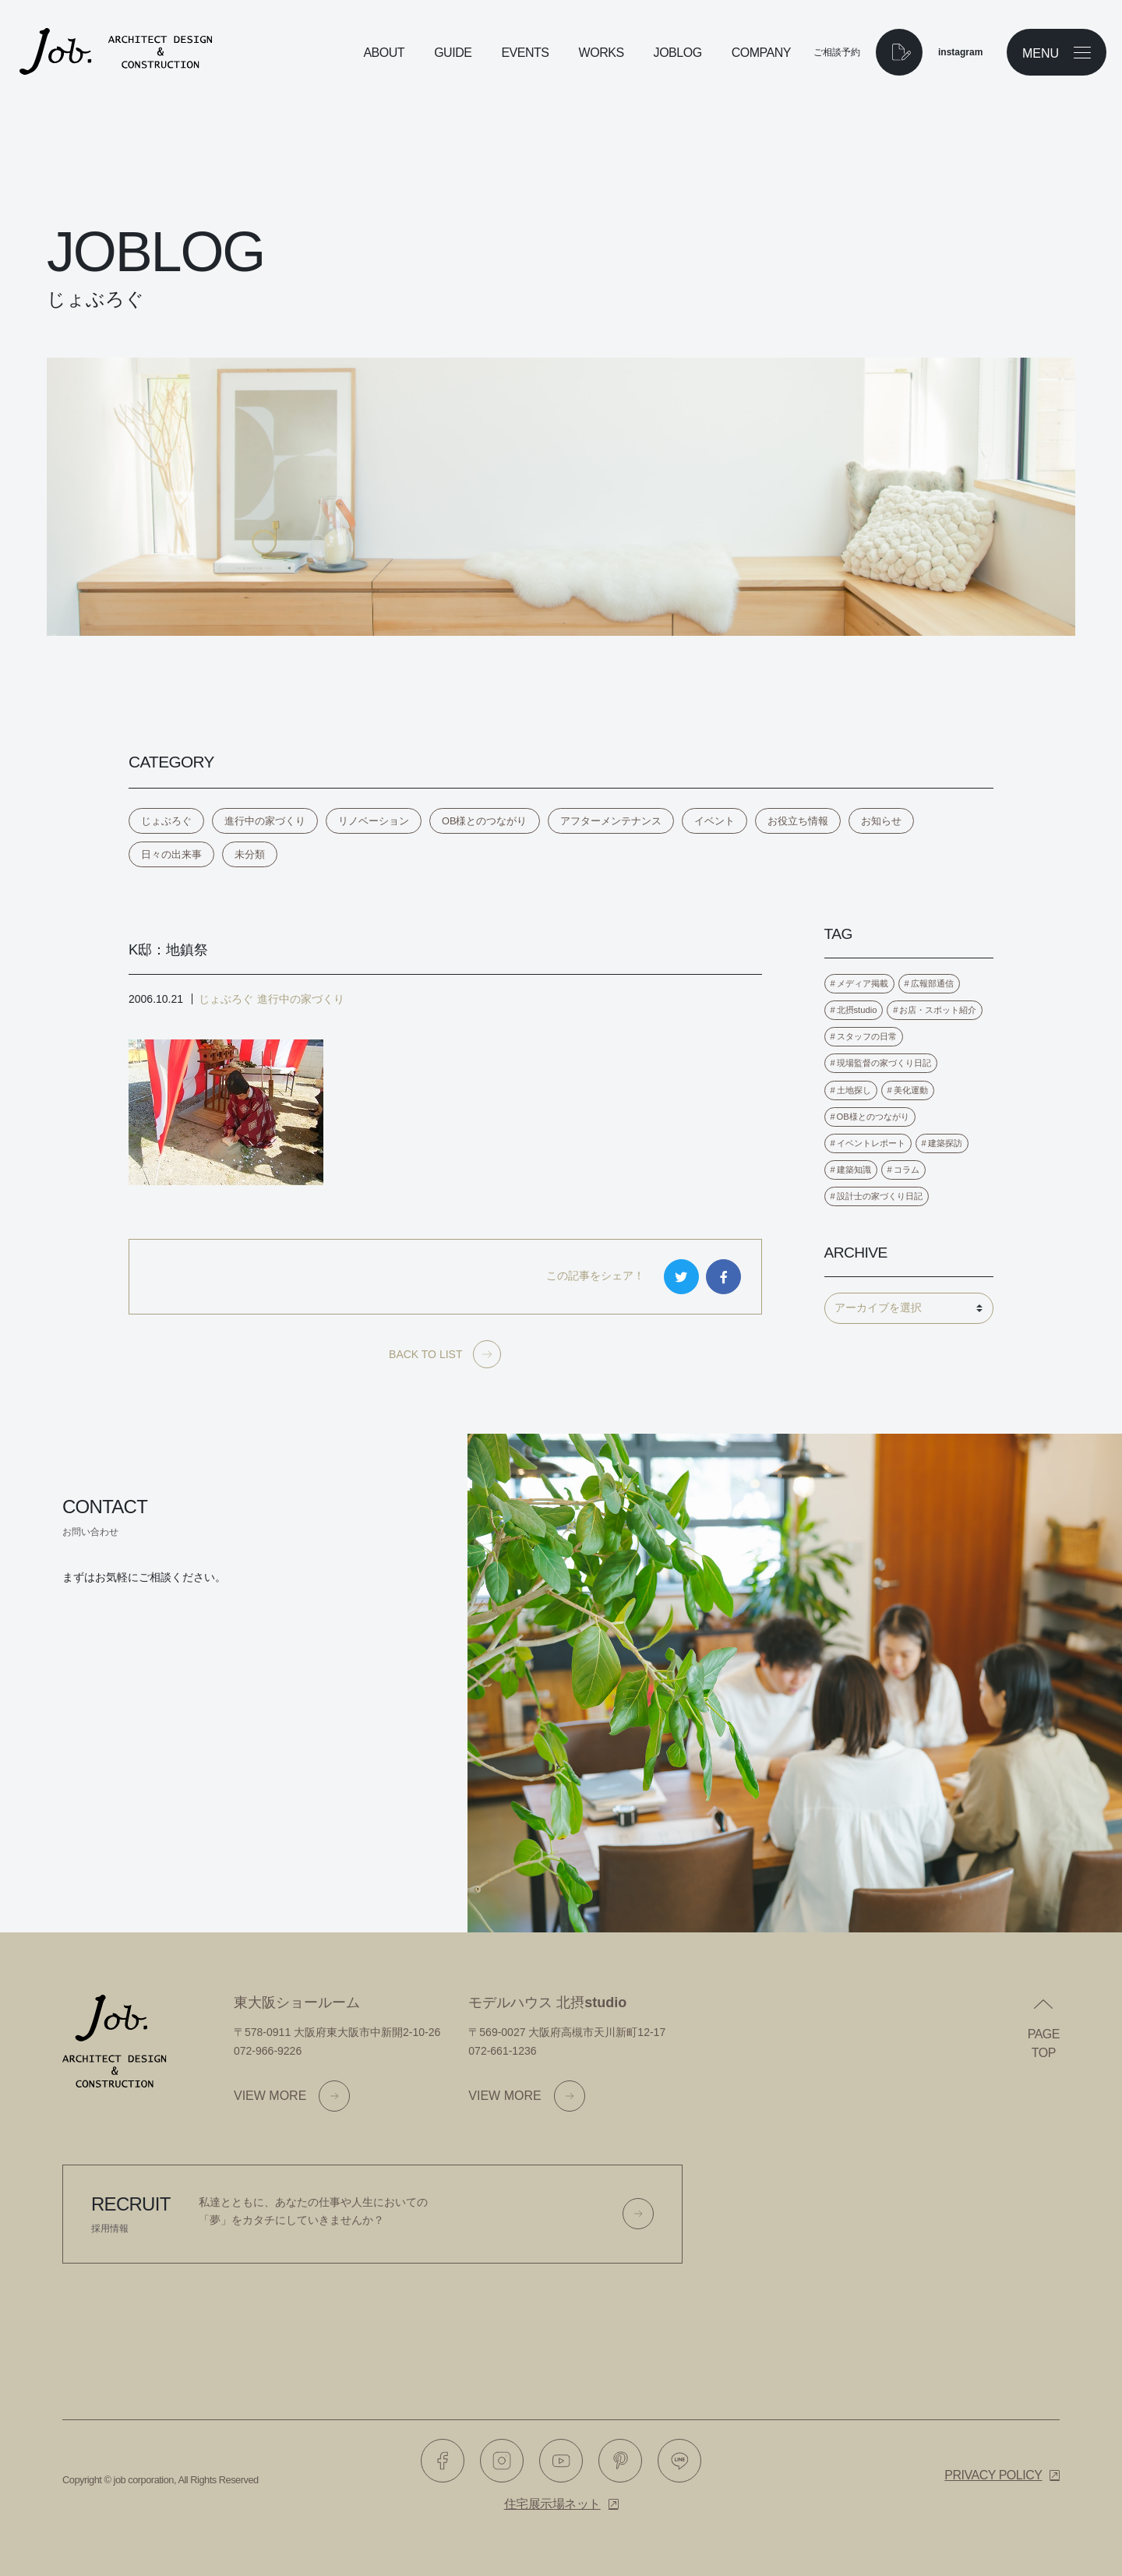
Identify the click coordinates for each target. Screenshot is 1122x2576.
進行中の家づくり (264, 821)
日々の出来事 (171, 854)
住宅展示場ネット (552, 2504)
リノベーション (373, 821)
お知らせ (881, 821)
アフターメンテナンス (611, 821)
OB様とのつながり (484, 821)
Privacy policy (993, 2475)
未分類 (250, 854)
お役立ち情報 (797, 821)
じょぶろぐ (166, 821)
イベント (714, 821)
